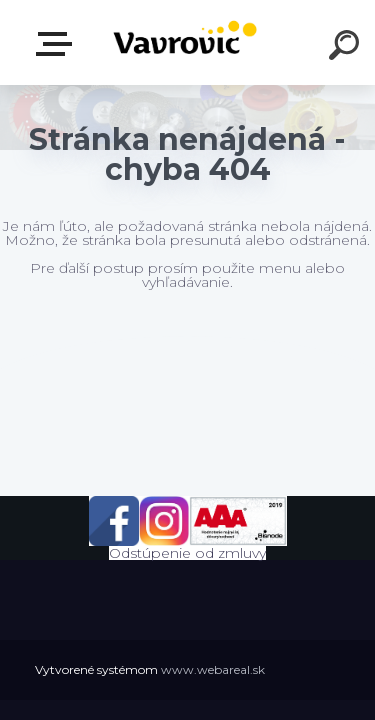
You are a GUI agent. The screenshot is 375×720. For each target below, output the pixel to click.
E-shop (58, 44)
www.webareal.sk (213, 669)
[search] (347, 48)
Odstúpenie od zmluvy (187, 553)
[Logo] (185, 42)
